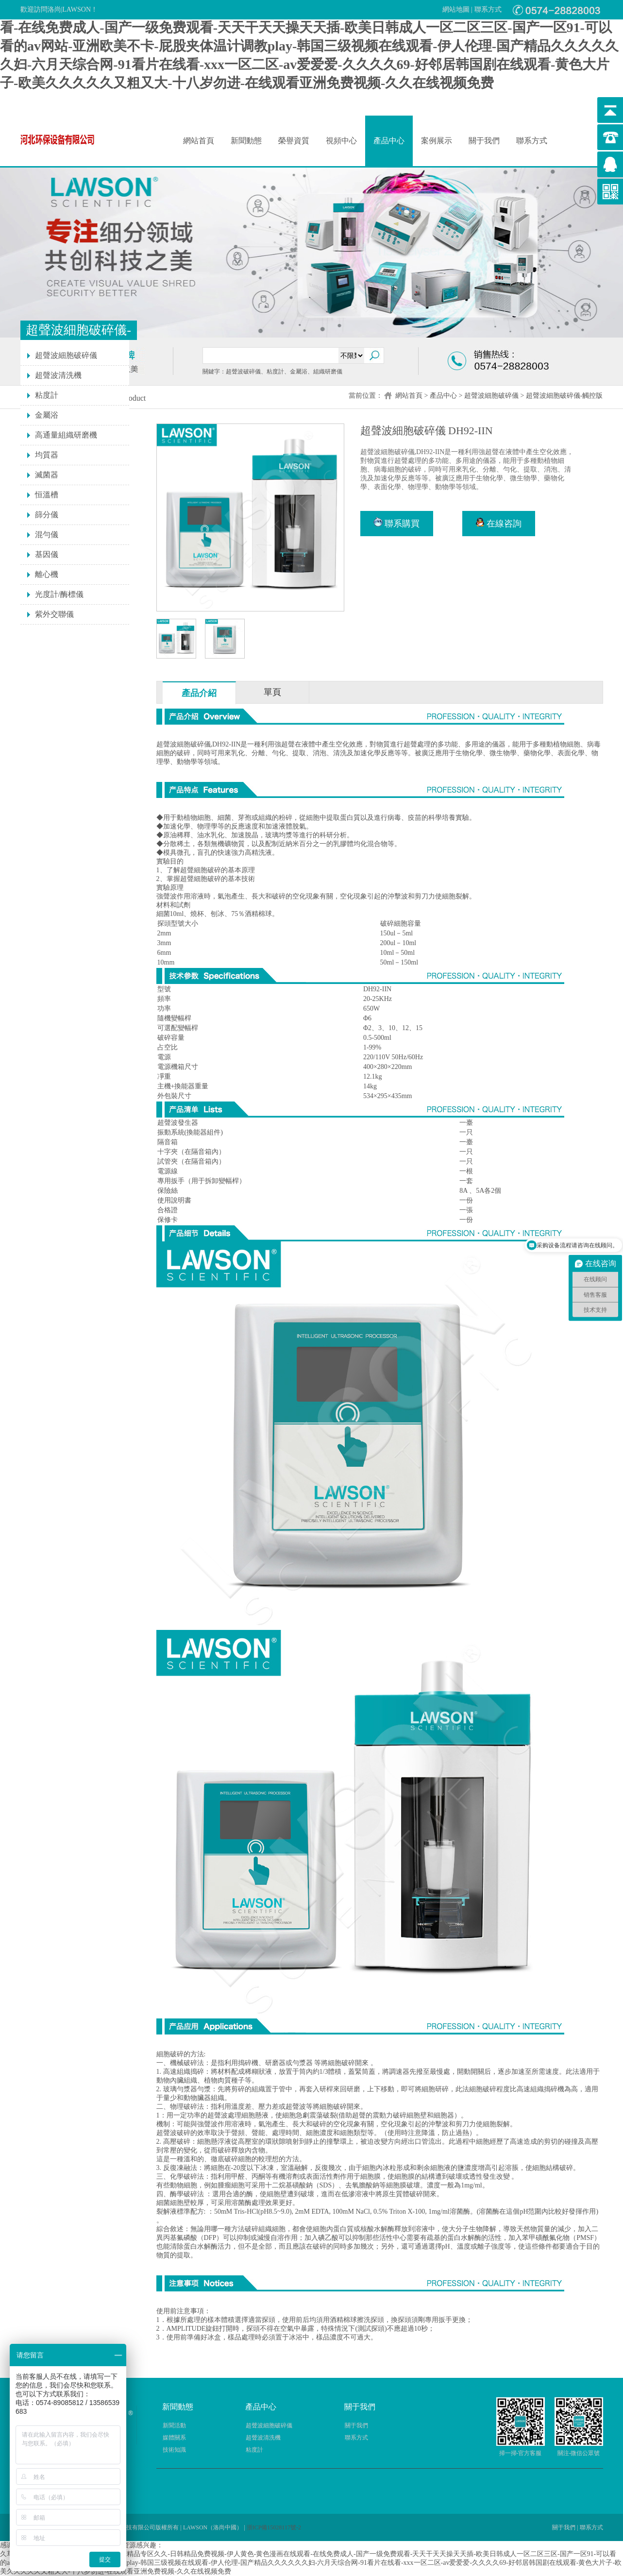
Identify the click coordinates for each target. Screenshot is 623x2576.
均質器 (46, 455)
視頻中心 (341, 140)
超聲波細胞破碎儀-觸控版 (564, 395)
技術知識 (174, 2449)
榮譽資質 (293, 140)
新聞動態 (246, 140)
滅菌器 (46, 475)
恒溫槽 (46, 495)
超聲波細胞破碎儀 (491, 395)
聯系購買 (396, 522)
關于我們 (484, 140)
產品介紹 (199, 693)
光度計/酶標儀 (59, 594)
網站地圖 (456, 9)
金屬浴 (46, 415)
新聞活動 (174, 2425)
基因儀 (46, 554)
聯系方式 (488, 9)
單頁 (272, 692)
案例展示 (436, 140)
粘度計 (46, 395)
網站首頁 (198, 140)
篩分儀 (46, 514)
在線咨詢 (498, 522)
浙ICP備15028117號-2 (274, 2527)
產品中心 (388, 140)
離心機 (46, 574)
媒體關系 (174, 2437)
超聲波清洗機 (58, 375)
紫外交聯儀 (54, 614)
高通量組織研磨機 (66, 435)
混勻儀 (46, 534)
